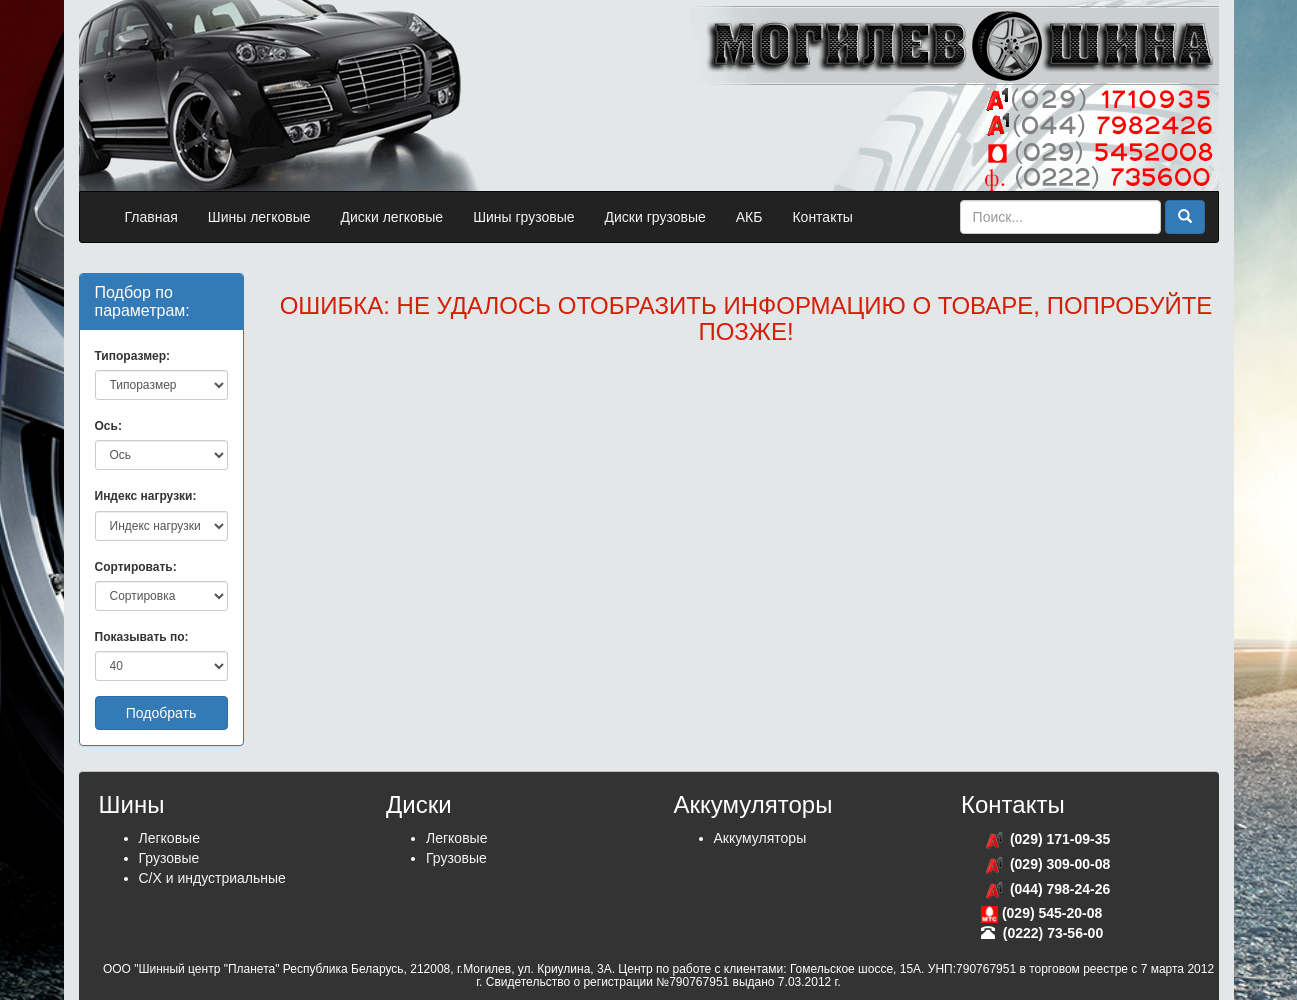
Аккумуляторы (760, 838)
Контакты (822, 217)
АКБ (749, 217)
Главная (151, 217)
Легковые (169, 838)
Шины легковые (259, 217)
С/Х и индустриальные (212, 878)
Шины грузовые (523, 217)
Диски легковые (392, 217)
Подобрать (161, 713)
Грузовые (169, 858)
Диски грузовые (655, 217)
